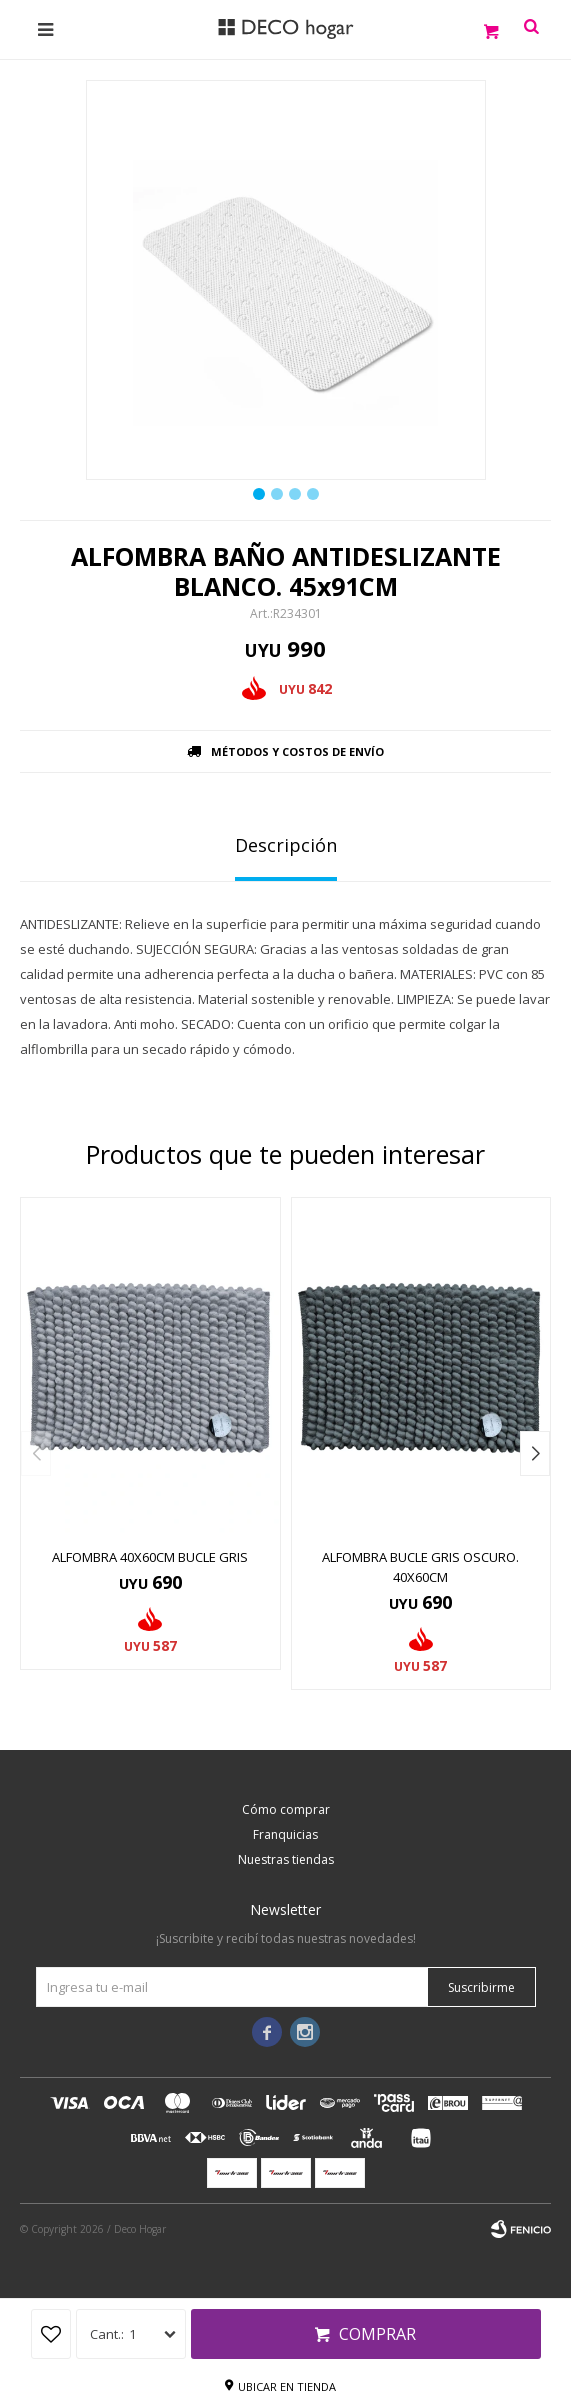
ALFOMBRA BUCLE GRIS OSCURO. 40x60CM (420, 1567)
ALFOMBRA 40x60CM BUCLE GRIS (150, 1557)
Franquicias (285, 1834)
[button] (535, 1453)
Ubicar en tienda (287, 2386)
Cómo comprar (286, 1809)
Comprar (377, 2334)
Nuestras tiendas (286, 1859)
